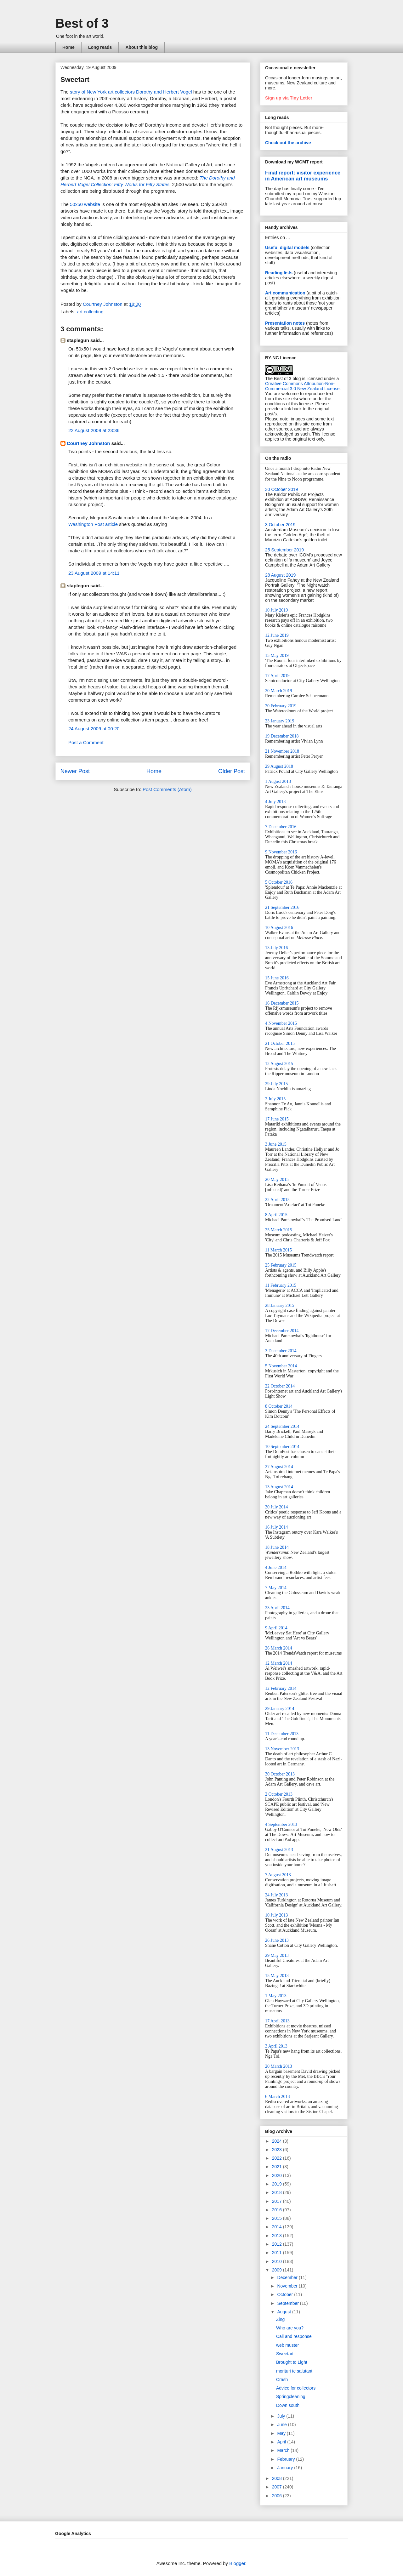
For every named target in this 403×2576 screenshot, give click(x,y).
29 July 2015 (276, 1083)
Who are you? (290, 2327)
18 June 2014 (277, 1547)
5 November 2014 (281, 1366)
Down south (287, 2405)
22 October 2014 (280, 1386)
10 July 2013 (276, 1915)
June (282, 2424)
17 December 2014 (282, 1330)
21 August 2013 (279, 1849)
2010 (277, 2261)
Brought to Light (291, 2362)
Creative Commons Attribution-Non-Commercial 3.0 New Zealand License (302, 386)
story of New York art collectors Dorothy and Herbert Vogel (131, 91)
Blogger (237, 2563)
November (287, 2285)
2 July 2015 (275, 1099)
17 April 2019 (277, 675)
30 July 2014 (276, 1507)
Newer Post (75, 771)
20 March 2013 (278, 2066)
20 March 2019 (278, 690)
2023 (277, 2149)
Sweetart (284, 2353)
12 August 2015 (279, 1063)
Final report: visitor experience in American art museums (302, 175)
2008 (277, 2478)
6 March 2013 (277, 2096)
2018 (277, 2192)
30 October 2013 (280, 1774)
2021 (277, 2166)
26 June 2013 (277, 1940)
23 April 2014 (277, 1607)
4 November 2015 (281, 1023)
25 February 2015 (281, 1265)
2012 (277, 2244)
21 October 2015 (280, 1043)
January (285, 2467)
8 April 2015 (276, 1214)
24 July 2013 (276, 1895)
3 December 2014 (281, 1350)
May (282, 2433)
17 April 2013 (277, 2021)
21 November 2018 (282, 751)
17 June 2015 (277, 1119)
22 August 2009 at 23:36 (94, 430)
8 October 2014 (278, 1406)
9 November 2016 (281, 852)
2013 (277, 2235)
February (286, 2459)
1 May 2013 (276, 1995)
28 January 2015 (279, 1305)
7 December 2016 (281, 826)
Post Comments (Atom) (167, 789)
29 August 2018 (279, 766)
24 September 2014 (282, 1426)
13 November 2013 (282, 1749)
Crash (282, 2379)
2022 (277, 2158)
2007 (277, 2486)
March (284, 2450)
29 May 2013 (277, 1955)
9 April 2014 (276, 1628)
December (287, 2277)
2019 (277, 2183)
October (285, 2294)
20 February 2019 (281, 706)
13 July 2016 (276, 947)
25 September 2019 (284, 549)
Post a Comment (86, 742)
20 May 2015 (277, 1179)
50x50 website (85, 204)
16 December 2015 (282, 1003)
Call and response (294, 2336)
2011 (277, 2252)
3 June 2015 (276, 1144)
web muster (287, 2345)
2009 (277, 2269)
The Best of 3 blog (283, 378)
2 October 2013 (278, 1794)
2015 (277, 2218)
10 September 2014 (282, 1446)
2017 (277, 2201)
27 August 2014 (279, 1466)
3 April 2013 (276, 2046)
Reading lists (278, 272)
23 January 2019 (279, 721)
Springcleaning (290, 2396)
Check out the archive (288, 142)
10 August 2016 (279, 927)
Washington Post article (93, 524)
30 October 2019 (281, 489)
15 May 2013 (277, 1975)
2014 (277, 2226)
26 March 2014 (278, 1648)
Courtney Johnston (88, 443)
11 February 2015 (280, 1285)
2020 (277, 2175)
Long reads (100, 47)
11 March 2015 (278, 1250)
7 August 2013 (278, 1874)
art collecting (90, 311)
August (284, 2311)
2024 (277, 2141)
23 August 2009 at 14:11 (94, 573)
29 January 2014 (279, 1708)
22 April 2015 (277, 1199)
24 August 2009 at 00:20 (94, 728)
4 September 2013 (281, 1824)
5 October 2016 (278, 882)
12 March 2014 (278, 1663)
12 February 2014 (281, 1688)
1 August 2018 (278, 781)
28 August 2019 (280, 575)
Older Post (231, 771)
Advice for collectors (295, 2388)
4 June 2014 (276, 1567)
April (282, 2441)
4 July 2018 (275, 801)
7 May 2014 (276, 1587)
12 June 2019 (277, 635)
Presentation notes (285, 323)
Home (68, 47)
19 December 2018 (282, 736)
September (288, 2303)
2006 (277, 2495)
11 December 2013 (281, 1733)
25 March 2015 (278, 1230)
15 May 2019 (277, 655)
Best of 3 (82, 23)
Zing (280, 2319)
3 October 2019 (280, 524)
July (281, 2416)
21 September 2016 (282, 907)
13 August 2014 (279, 1487)
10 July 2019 (276, 610)
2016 (277, 2209)
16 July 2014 (276, 1527)
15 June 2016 (277, 978)
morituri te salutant (294, 2371)
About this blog (141, 47)
